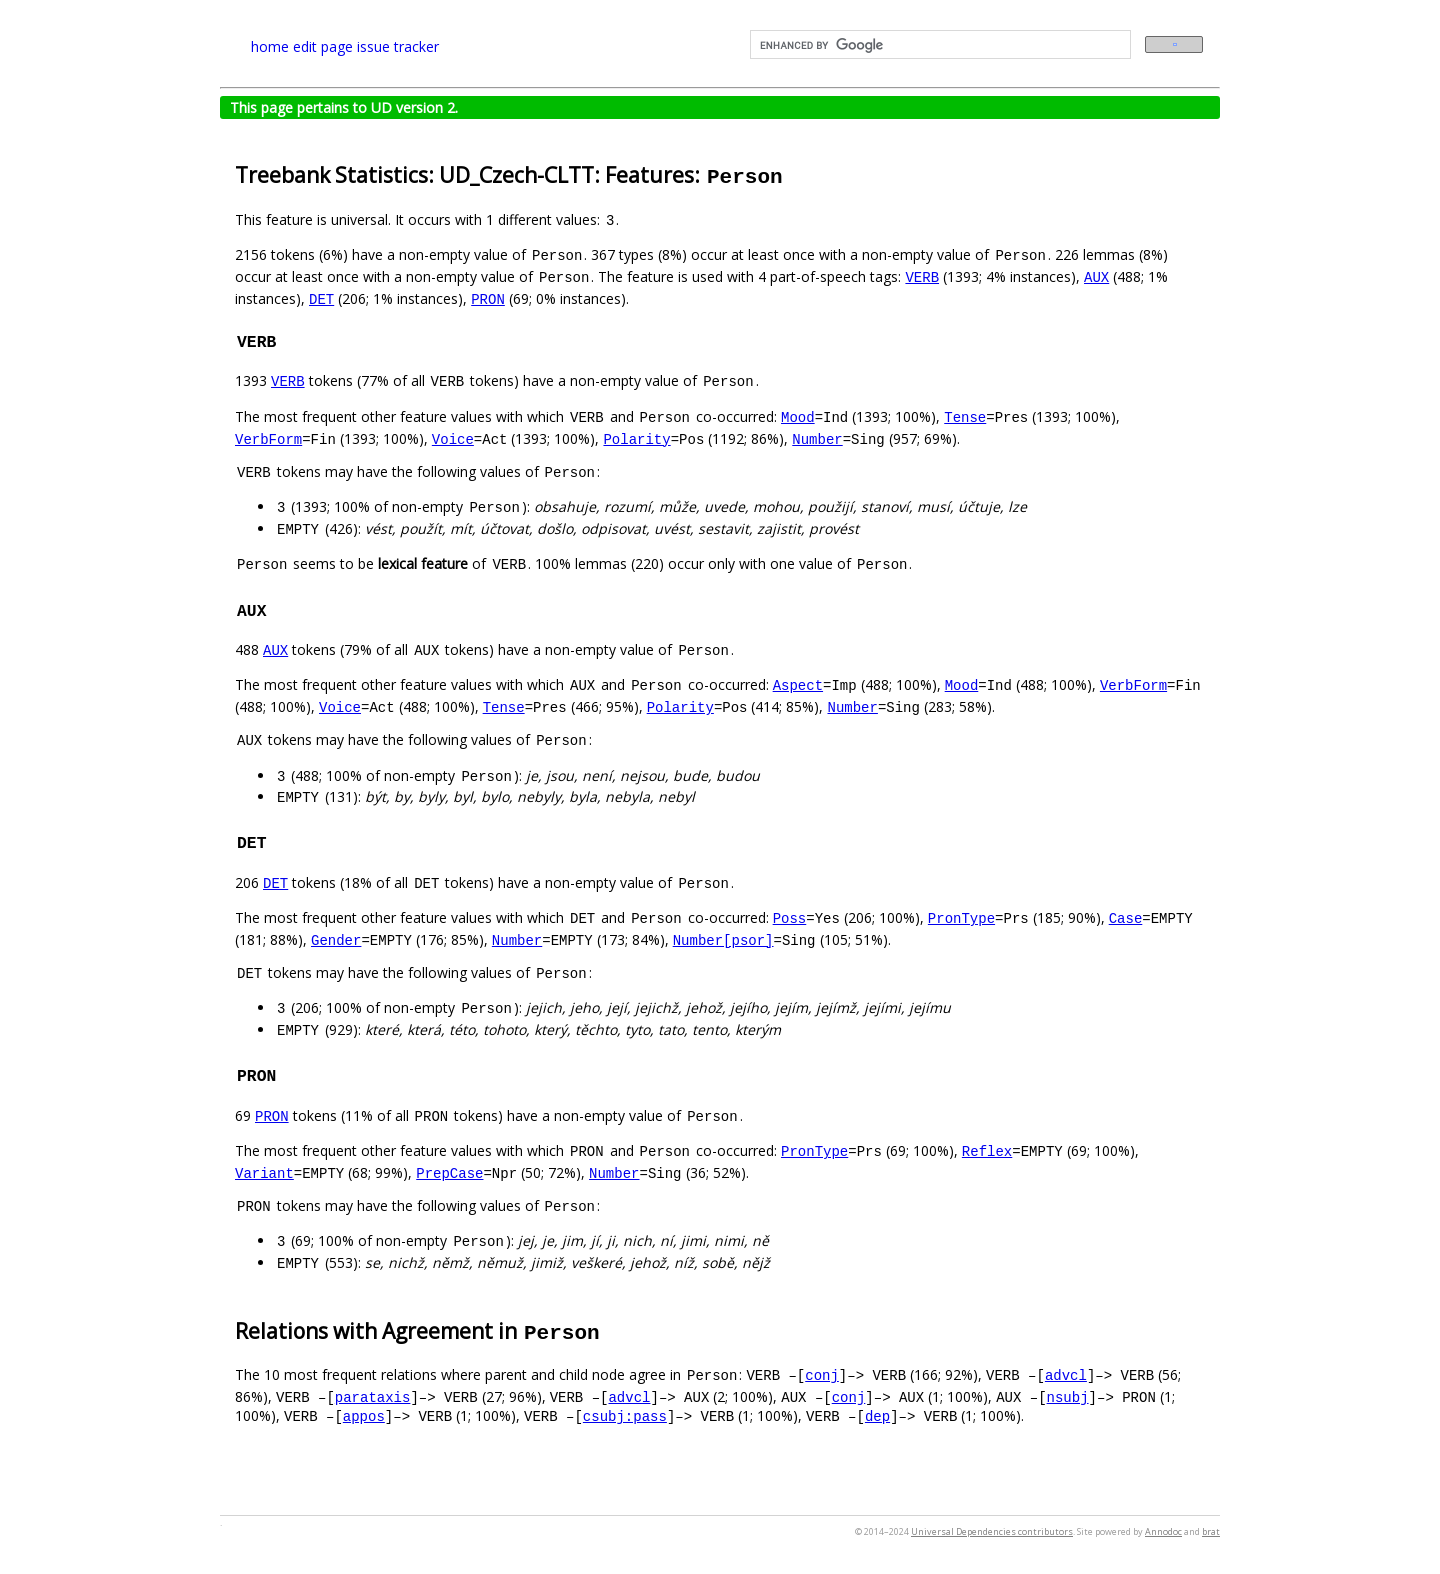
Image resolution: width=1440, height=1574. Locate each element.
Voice (453, 438)
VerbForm (268, 438)
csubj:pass (625, 1415)
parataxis (373, 1396)
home (270, 46)
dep (877, 1415)
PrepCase (449, 1172)
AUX (1096, 276)
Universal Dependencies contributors (992, 1531)
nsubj (1067, 1396)
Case (1126, 917)
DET (321, 298)
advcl (1066, 1374)
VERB (922, 276)
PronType (961, 917)
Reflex (987, 1150)
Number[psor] (723, 939)
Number (817, 438)
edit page (323, 46)
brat (1211, 1531)
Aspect (798, 684)
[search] (938, 45)
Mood (798, 416)
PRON (488, 298)
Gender (336, 939)
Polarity (636, 438)
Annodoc (1163, 1531)
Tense (965, 416)
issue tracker (398, 46)
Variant (264, 1172)
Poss (790, 917)
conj (822, 1374)
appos (364, 1415)
